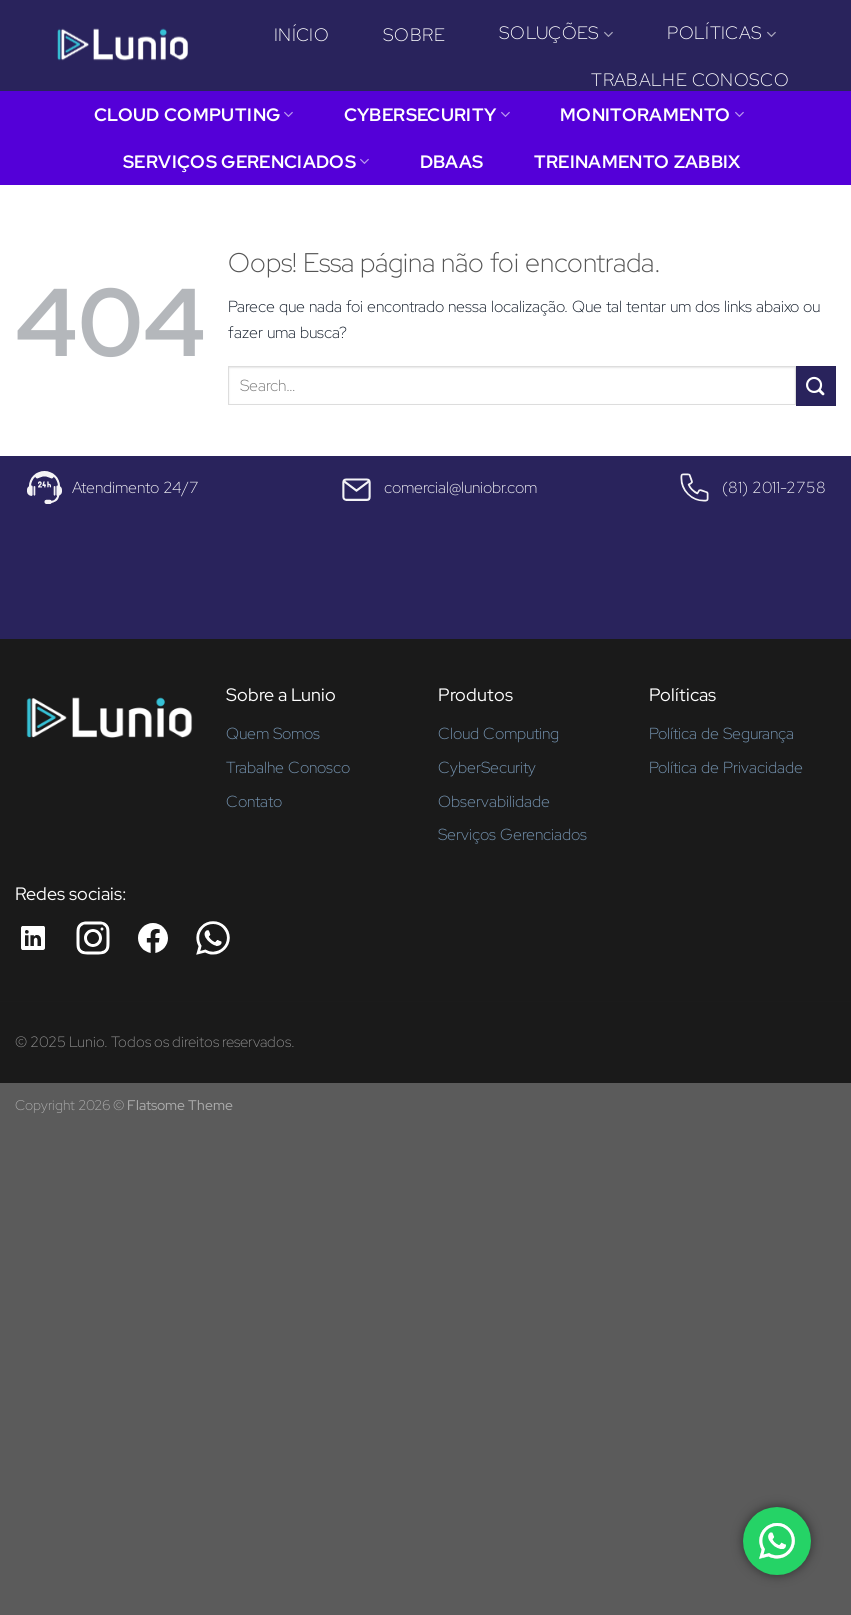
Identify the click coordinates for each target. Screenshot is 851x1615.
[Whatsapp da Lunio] (213, 938)
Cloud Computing (194, 114)
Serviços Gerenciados (246, 161)
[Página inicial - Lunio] (108, 725)
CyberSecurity (427, 114)
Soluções (556, 32)
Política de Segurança (721, 733)
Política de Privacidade (726, 767)
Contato (254, 801)
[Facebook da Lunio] (153, 938)
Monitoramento (652, 114)
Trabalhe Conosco (690, 79)
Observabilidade (494, 801)
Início (301, 34)
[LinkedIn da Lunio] (33, 938)
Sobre (414, 34)
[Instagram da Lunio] (93, 938)
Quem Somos (273, 733)
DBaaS (452, 161)
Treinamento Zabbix (637, 161)
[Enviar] (816, 385)
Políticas (721, 32)
